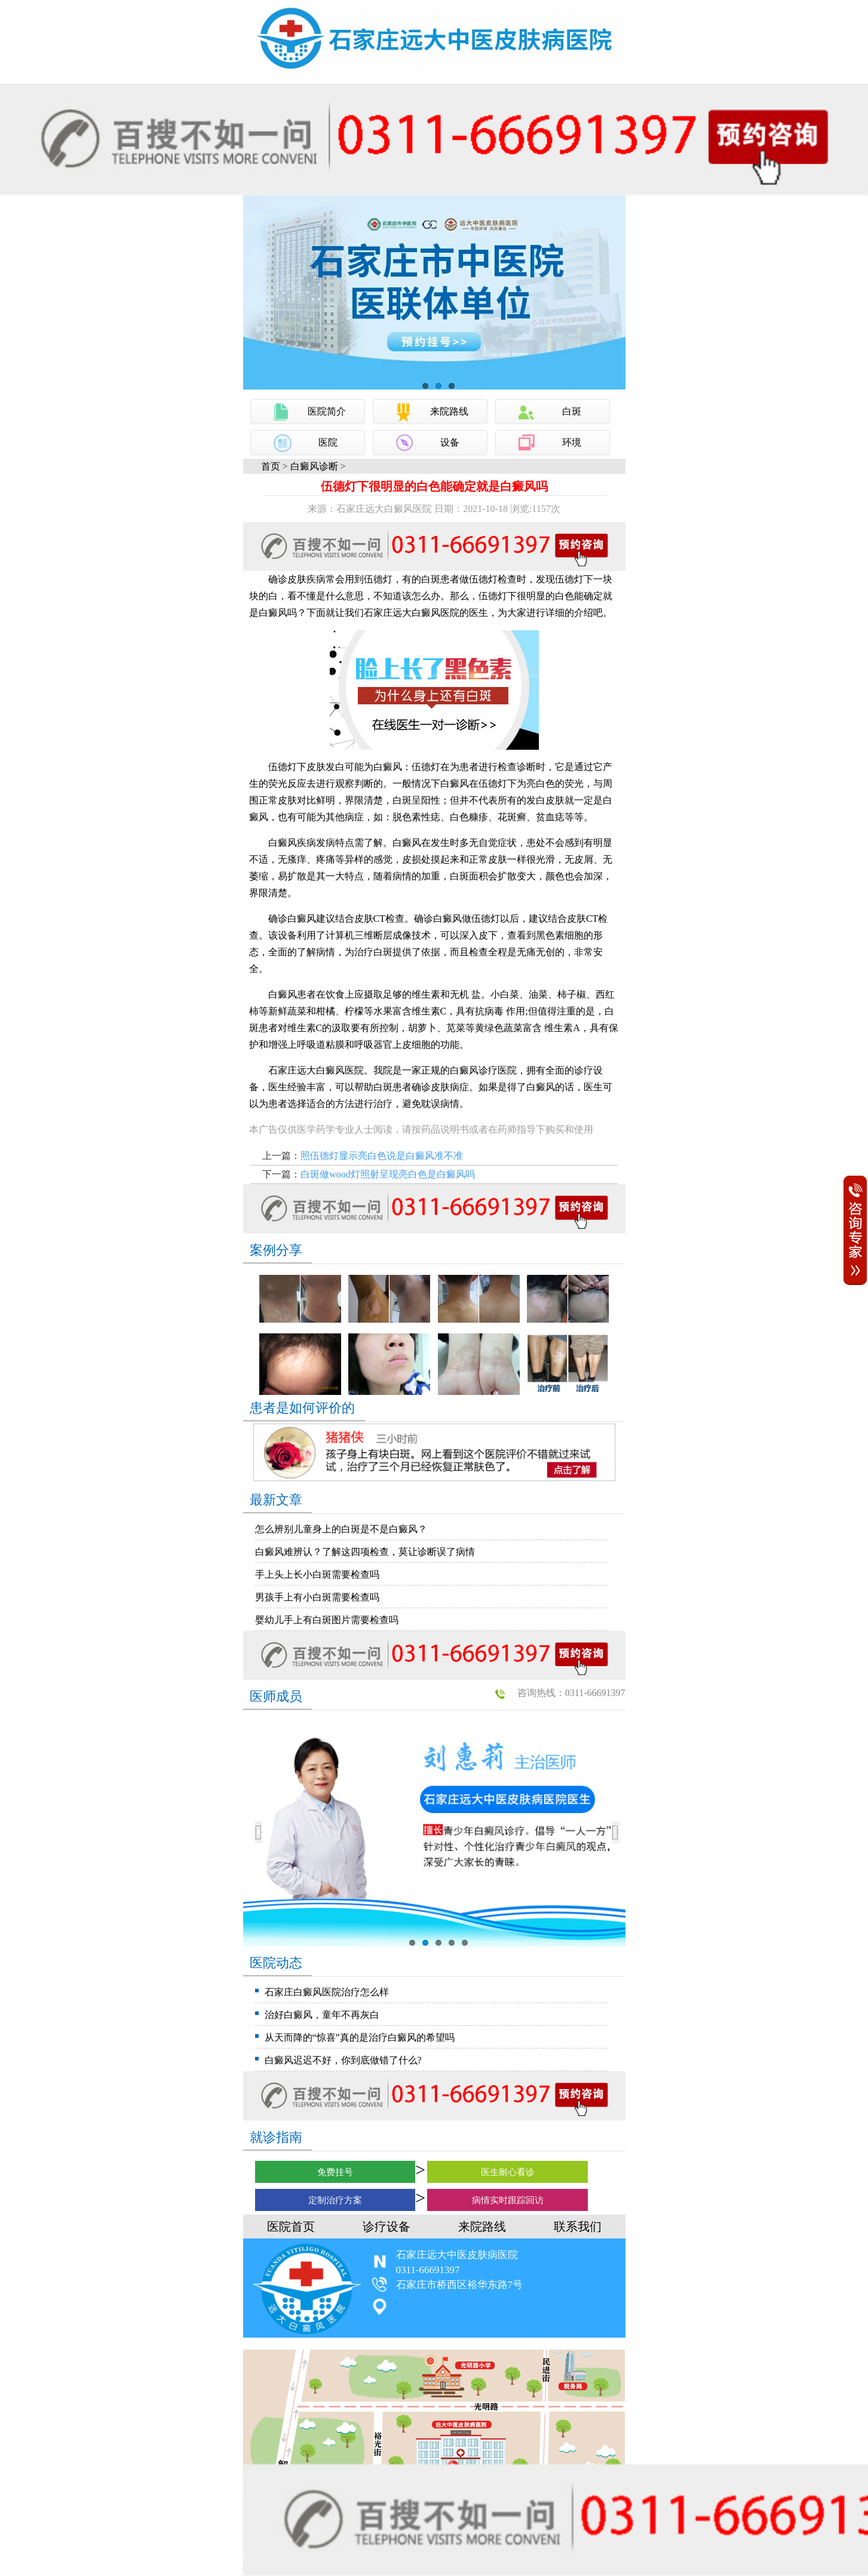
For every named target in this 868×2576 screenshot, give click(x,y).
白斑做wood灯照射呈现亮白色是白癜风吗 (387, 1174)
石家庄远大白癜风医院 (411, 613)
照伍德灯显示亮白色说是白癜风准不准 (381, 1156)
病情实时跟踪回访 (508, 2200)
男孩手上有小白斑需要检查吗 (317, 1597)
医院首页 (291, 2226)
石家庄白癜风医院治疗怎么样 (327, 1992)
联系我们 (578, 2226)
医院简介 (327, 411)
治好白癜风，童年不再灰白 (322, 2015)
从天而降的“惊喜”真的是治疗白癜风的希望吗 (360, 2037)
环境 (571, 442)
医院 (328, 442)
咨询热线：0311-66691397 (571, 1693)
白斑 (571, 411)
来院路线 (449, 411)
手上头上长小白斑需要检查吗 (317, 1574)
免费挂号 (335, 2172)
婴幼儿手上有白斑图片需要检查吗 (326, 1620)
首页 (270, 466)
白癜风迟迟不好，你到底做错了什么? (343, 2060)
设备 (449, 442)
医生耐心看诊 (508, 2172)
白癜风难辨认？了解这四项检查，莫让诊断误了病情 (365, 1552)
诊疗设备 (386, 2226)
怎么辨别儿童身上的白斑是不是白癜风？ (341, 1529)
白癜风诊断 (314, 466)
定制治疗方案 (335, 2200)
